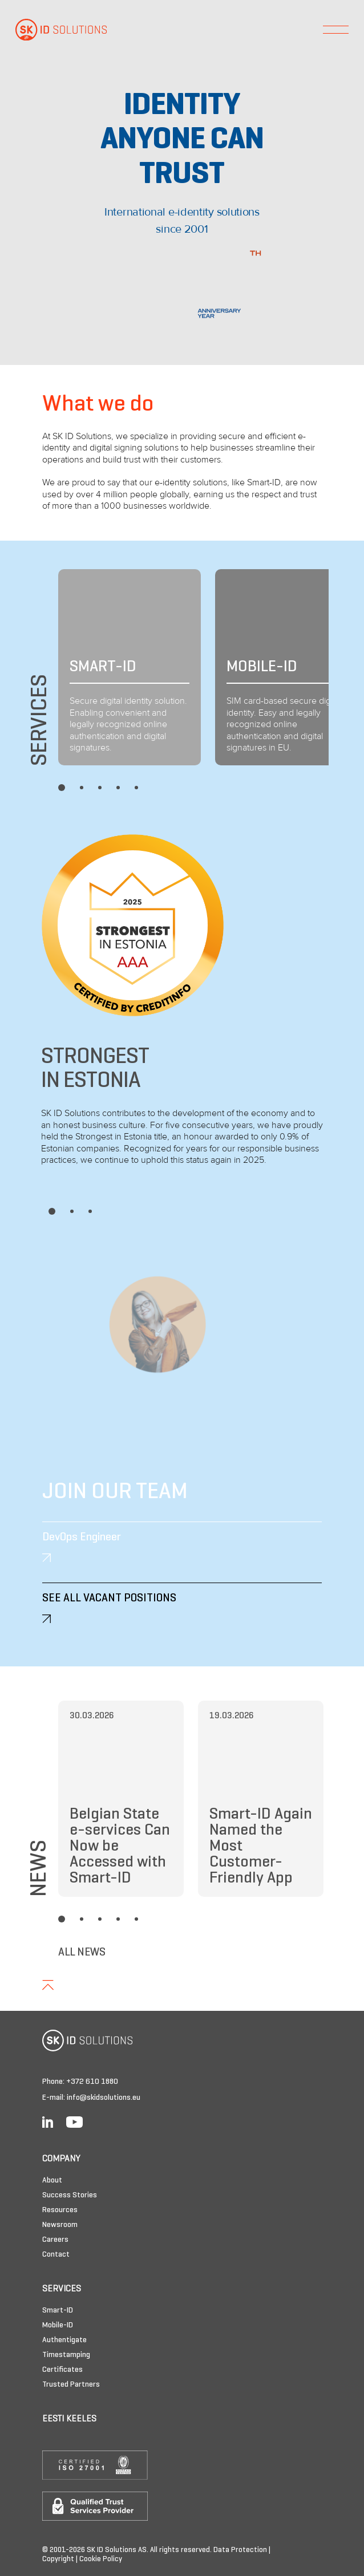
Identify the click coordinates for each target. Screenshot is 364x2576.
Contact (56, 2254)
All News (81, 1953)
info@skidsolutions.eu (103, 2098)
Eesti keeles (69, 2419)
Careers (55, 2240)
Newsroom (60, 2225)
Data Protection (240, 2550)
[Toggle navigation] (336, 30)
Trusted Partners (71, 2384)
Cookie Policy (100, 2559)
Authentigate (64, 2340)
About (52, 2180)
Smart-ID (57, 2310)
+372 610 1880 (92, 2082)
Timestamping (66, 2355)
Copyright (58, 2559)
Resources (60, 2210)
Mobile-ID (57, 2325)
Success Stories (69, 2195)
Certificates (62, 2370)
